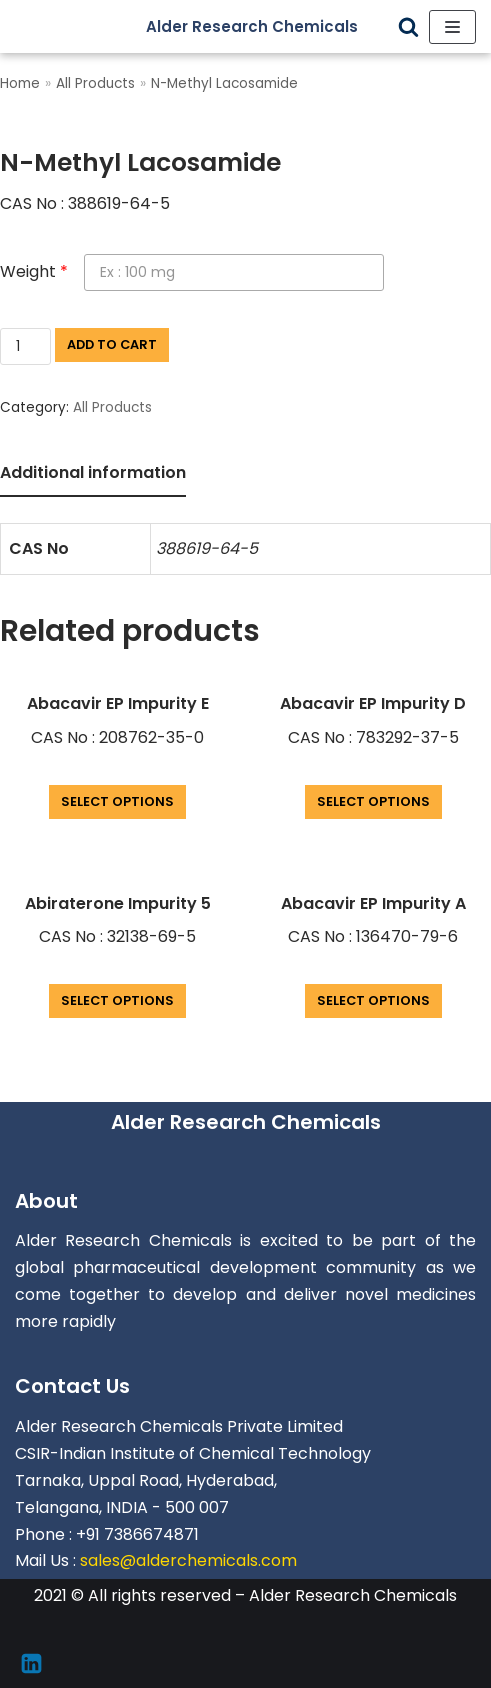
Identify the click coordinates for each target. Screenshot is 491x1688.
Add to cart (112, 344)
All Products (95, 83)
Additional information (93, 472)
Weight (34, 271)
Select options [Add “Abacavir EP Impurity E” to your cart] (117, 801)
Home (20, 83)
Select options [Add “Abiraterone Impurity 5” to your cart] (117, 1000)
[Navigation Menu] (452, 27)
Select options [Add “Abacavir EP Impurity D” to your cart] (373, 801)
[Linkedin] (31, 1663)
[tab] (93, 474)
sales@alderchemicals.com (188, 1560)
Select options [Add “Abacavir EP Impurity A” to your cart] (373, 1000)
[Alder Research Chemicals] (267, 26)
